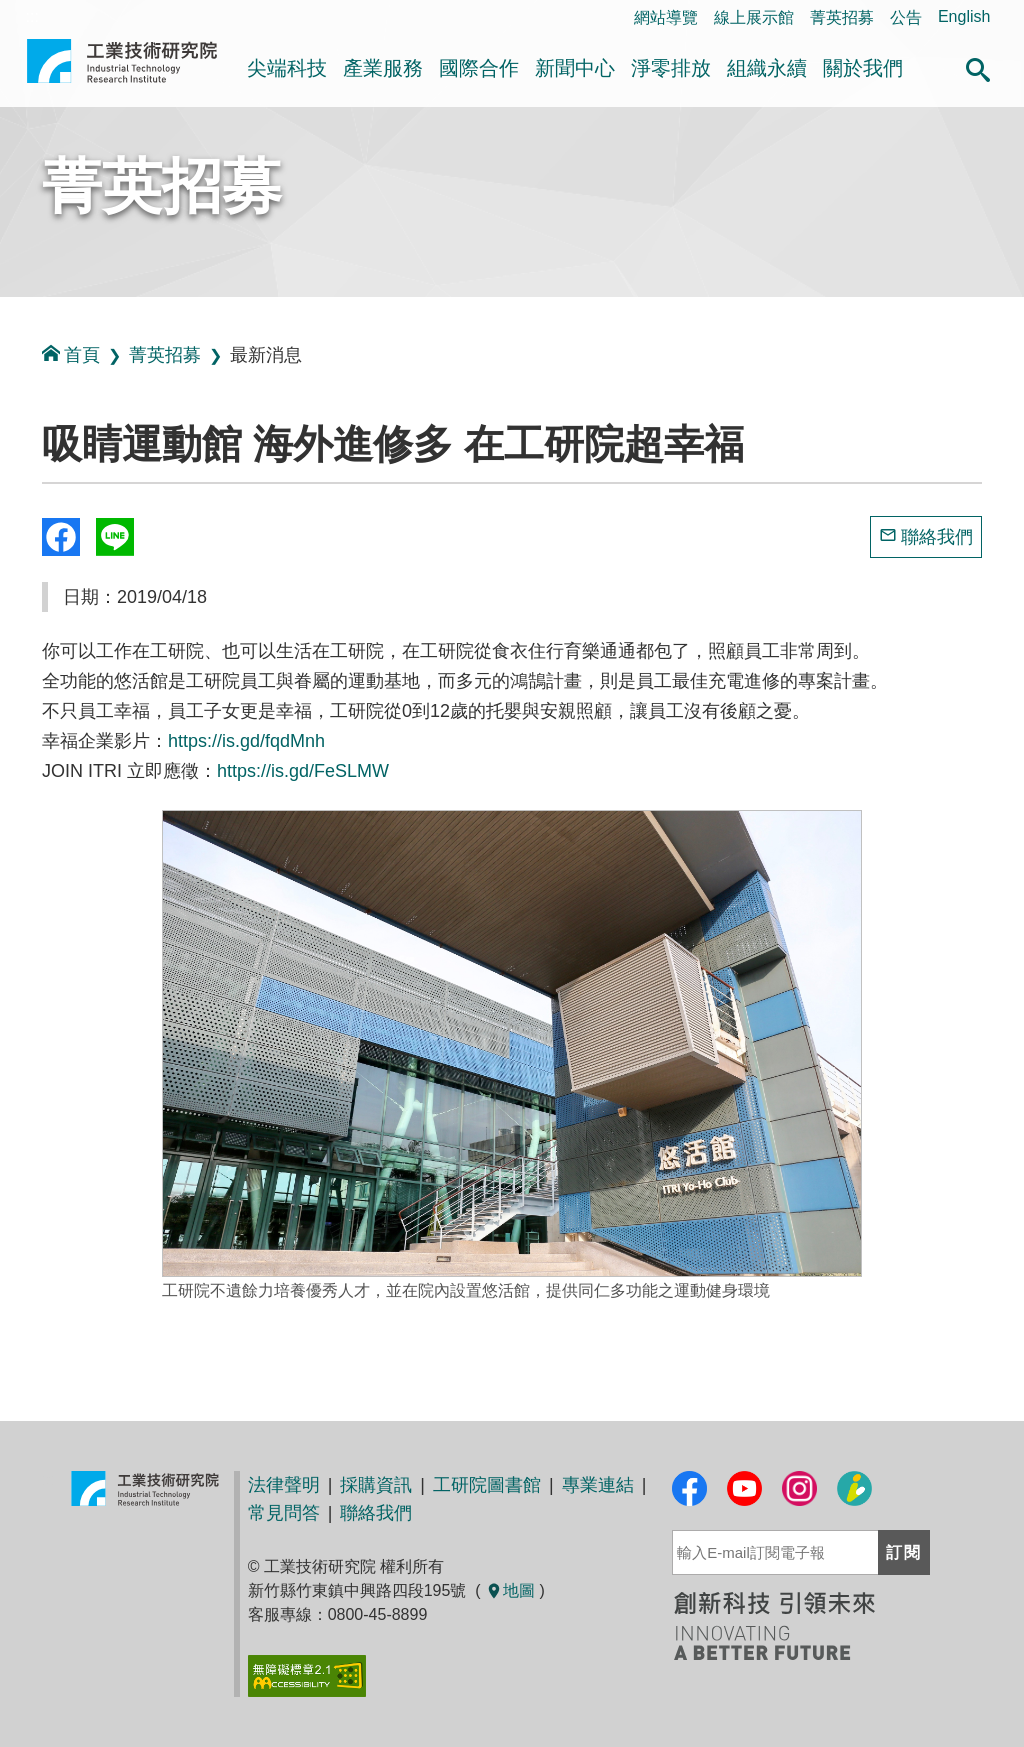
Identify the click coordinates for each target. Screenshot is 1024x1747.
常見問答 (284, 1513)
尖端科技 (287, 68)
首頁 (71, 354)
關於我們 (863, 68)
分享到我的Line (115, 537)
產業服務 (383, 68)
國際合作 (479, 68)
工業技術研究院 (122, 69)
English (964, 16)
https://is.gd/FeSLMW (303, 771)
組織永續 (767, 68)
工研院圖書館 (487, 1485)
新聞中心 (575, 68)
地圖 (510, 1590)
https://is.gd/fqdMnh (246, 741)
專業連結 (598, 1485)
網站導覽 (666, 17)
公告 (906, 17)
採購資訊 (376, 1485)
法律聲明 (284, 1485)
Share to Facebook (61, 537)
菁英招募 (842, 17)
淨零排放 (671, 68)
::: (6, 448)
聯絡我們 (937, 537)
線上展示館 (754, 17)
